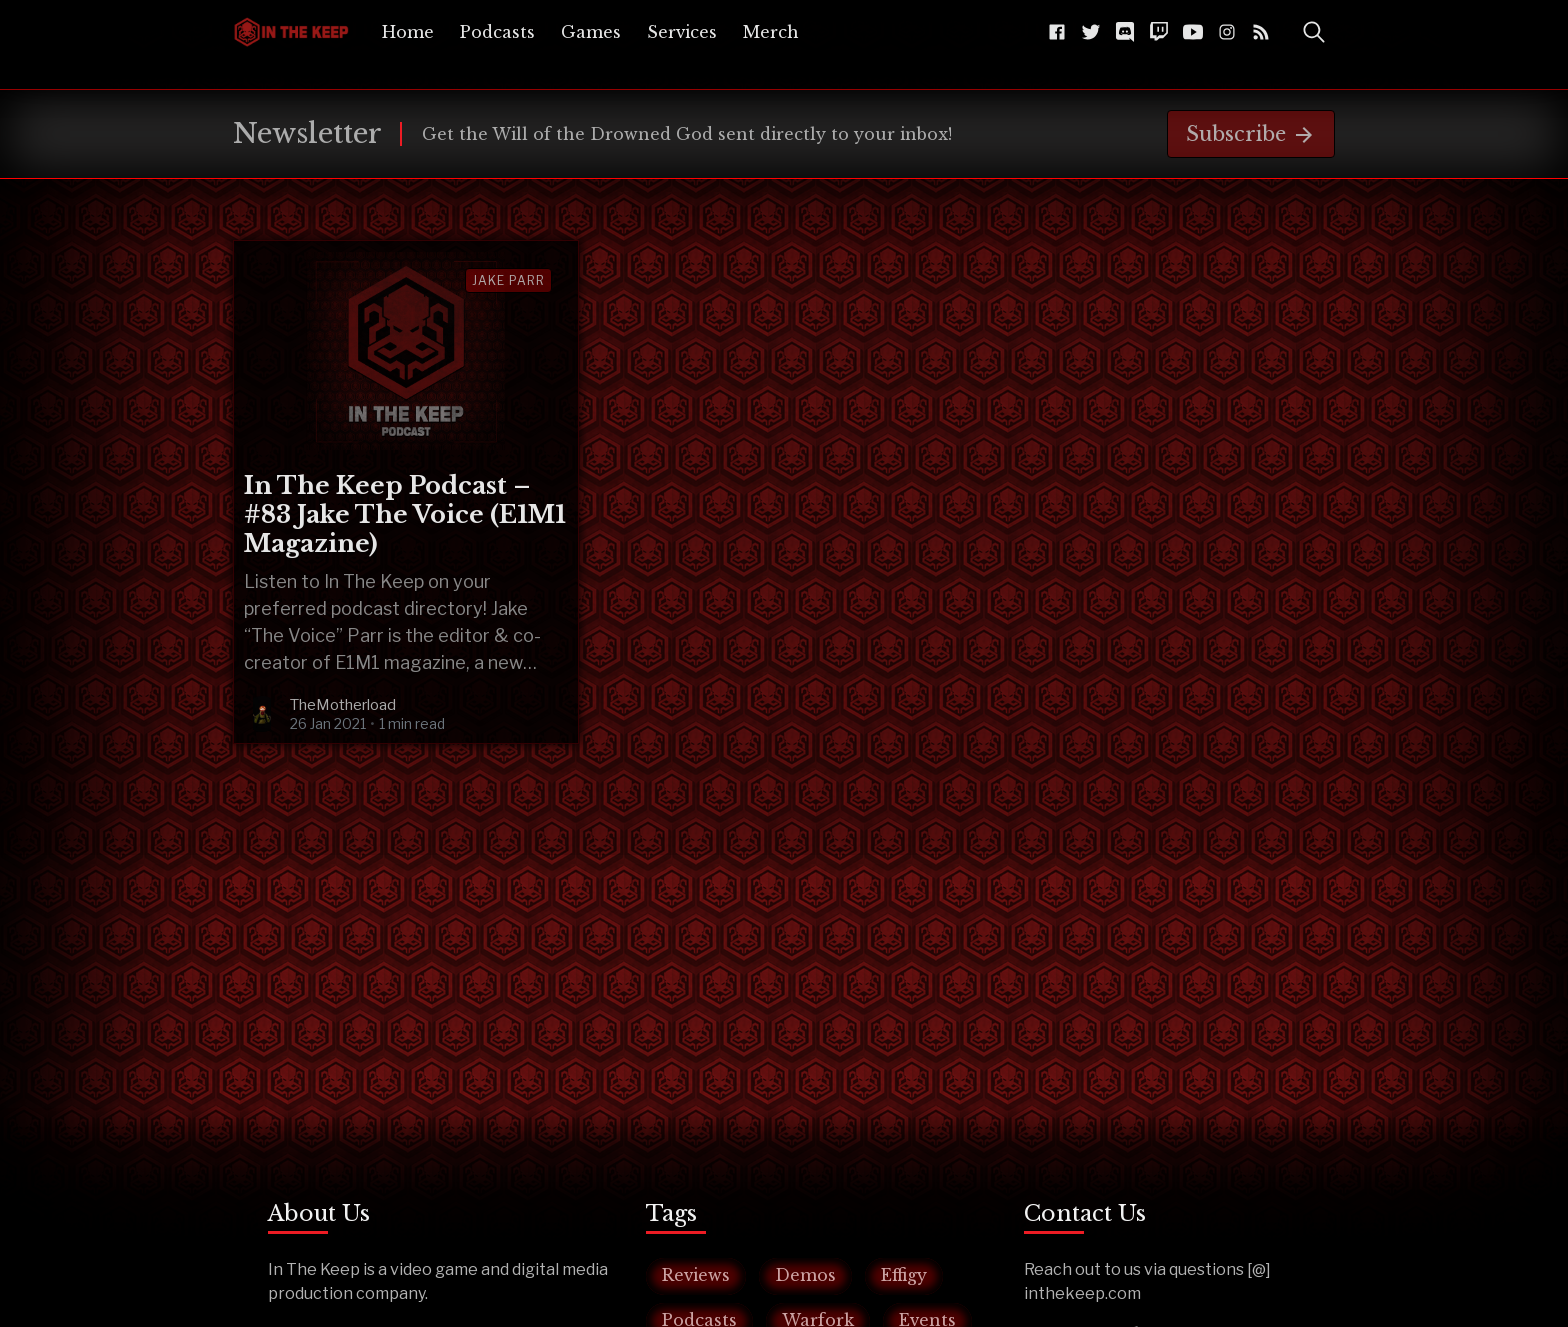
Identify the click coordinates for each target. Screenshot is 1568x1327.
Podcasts (497, 32)
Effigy (904, 1275)
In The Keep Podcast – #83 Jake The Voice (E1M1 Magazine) (405, 514)
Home (408, 32)
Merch (771, 32)
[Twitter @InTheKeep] (1091, 31)
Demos (805, 1275)
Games (591, 32)
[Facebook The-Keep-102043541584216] (1057, 31)
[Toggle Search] (1314, 32)
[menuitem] (408, 32)
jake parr (508, 280)
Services (682, 32)
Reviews (696, 1275)
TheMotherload (343, 705)
